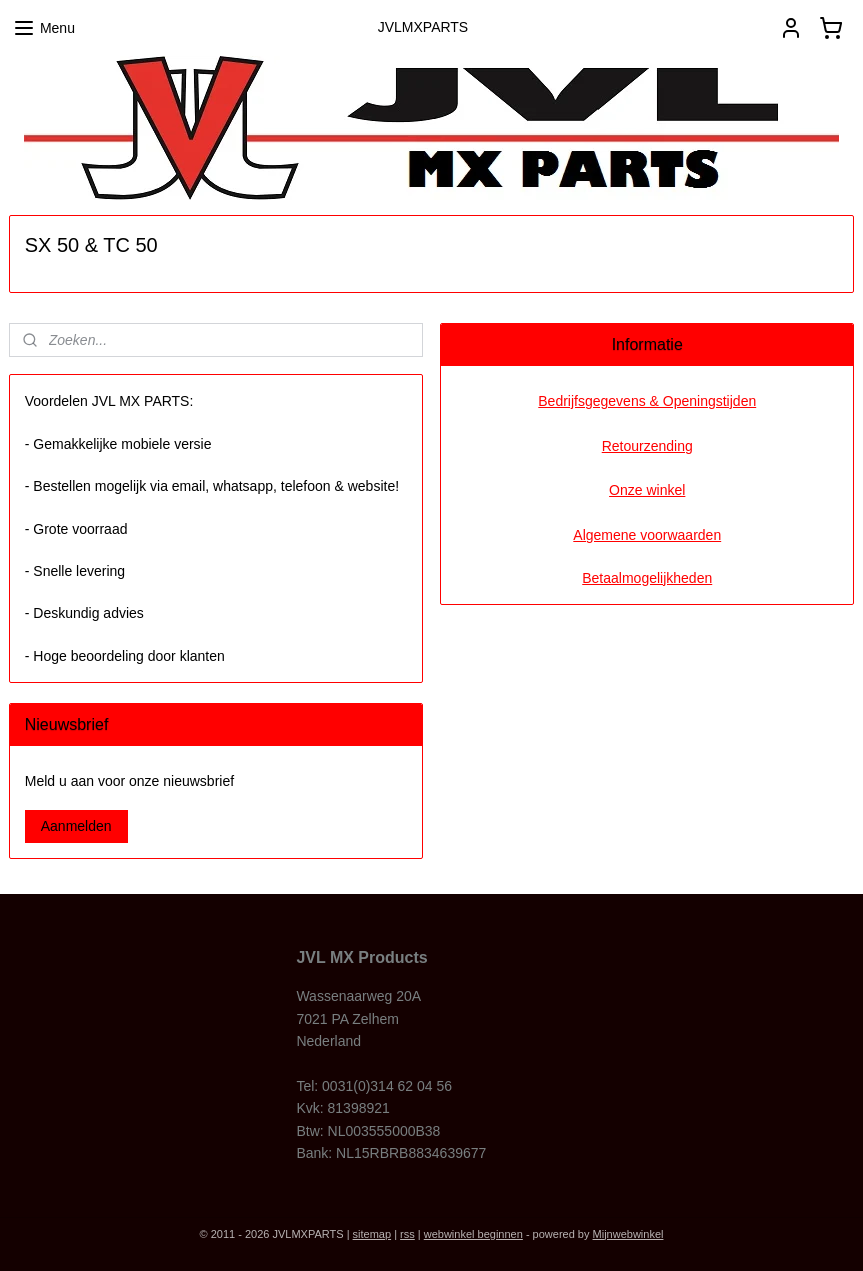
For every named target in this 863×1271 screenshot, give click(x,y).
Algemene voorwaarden (647, 535)
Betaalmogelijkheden (647, 578)
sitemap (372, 1234)
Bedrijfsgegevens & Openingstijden (647, 401)
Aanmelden (76, 826)
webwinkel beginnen (473, 1234)
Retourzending (647, 446)
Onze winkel (647, 490)
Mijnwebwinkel (628, 1234)
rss (407, 1234)
